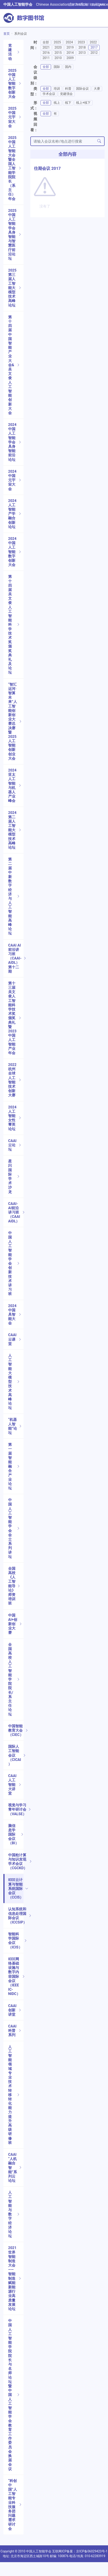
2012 (94, 52)
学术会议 (49, 94)
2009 (70, 58)
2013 (82, 52)
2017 (94, 47)
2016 (46, 52)
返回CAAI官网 (78, 4)
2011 (46, 58)
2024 (69, 42)
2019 (70, 47)
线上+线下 (83, 102)
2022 (93, 42)
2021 (46, 47)
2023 (81, 42)
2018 (82, 47)
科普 (68, 88)
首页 (6, 33)
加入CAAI (98, 4)
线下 (68, 102)
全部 (46, 42)
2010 (58, 58)
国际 (57, 67)
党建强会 (66, 94)
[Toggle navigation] (98, 17)
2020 (58, 47)
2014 (70, 52)
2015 (58, 52)
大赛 (97, 88)
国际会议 (82, 88)
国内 (68, 67)
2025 (57, 42)
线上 (57, 102)
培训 (57, 88)
